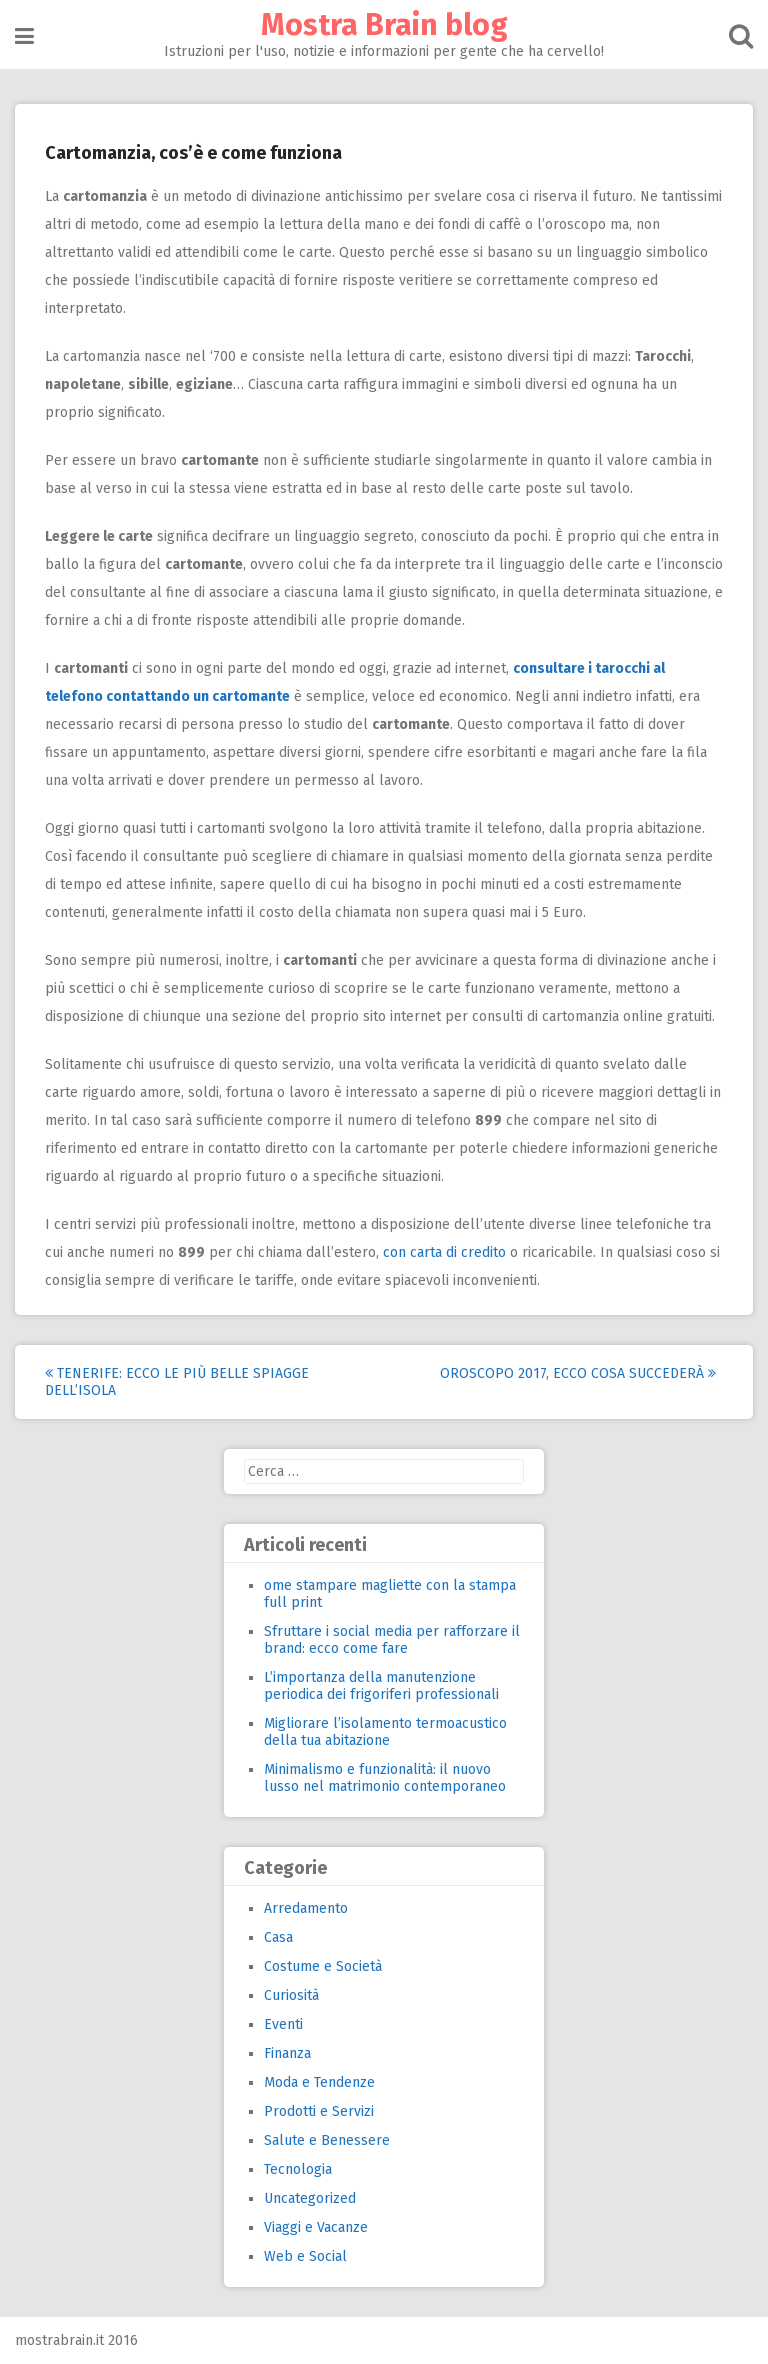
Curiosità (291, 1995)
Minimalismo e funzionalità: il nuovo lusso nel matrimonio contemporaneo (385, 1778)
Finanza (287, 2053)
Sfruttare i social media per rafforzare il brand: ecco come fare (392, 1640)
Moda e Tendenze (319, 2082)
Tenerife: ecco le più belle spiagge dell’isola (177, 1382)
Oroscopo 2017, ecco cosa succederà (578, 1373)
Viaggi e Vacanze (316, 2227)
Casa (278, 1937)
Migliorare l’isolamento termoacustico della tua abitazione (385, 1732)
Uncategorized (310, 2198)
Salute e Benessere (327, 2140)
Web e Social (305, 2256)
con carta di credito (444, 1252)
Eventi (283, 2024)
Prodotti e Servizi (319, 2111)
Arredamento (306, 1908)
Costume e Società (323, 1966)
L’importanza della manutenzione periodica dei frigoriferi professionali (381, 1686)
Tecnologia (298, 2169)
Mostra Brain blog (384, 25)
